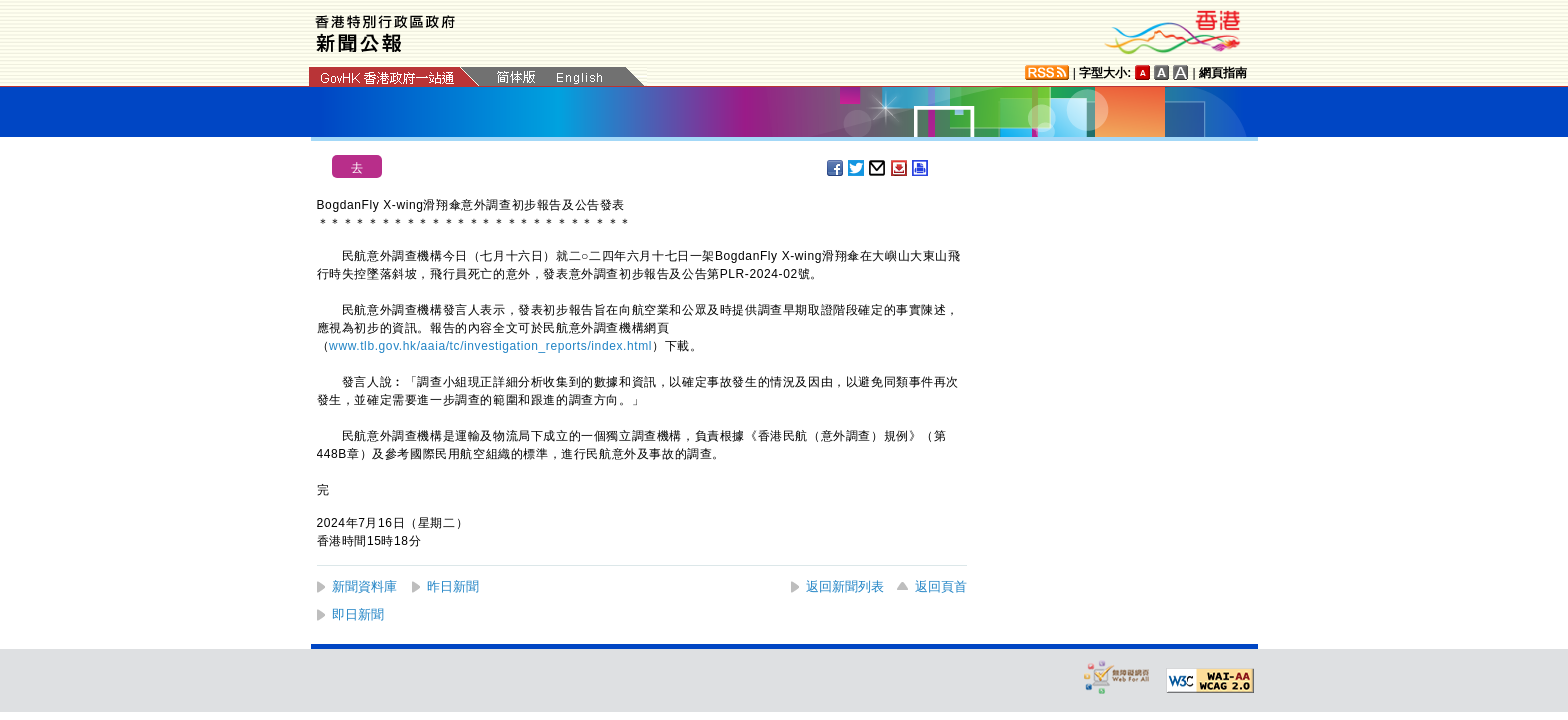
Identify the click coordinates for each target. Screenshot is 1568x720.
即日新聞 (358, 614)
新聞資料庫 (364, 586)
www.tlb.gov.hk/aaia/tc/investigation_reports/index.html (490, 346)
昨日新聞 (453, 586)
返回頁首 (941, 586)
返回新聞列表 (845, 586)
